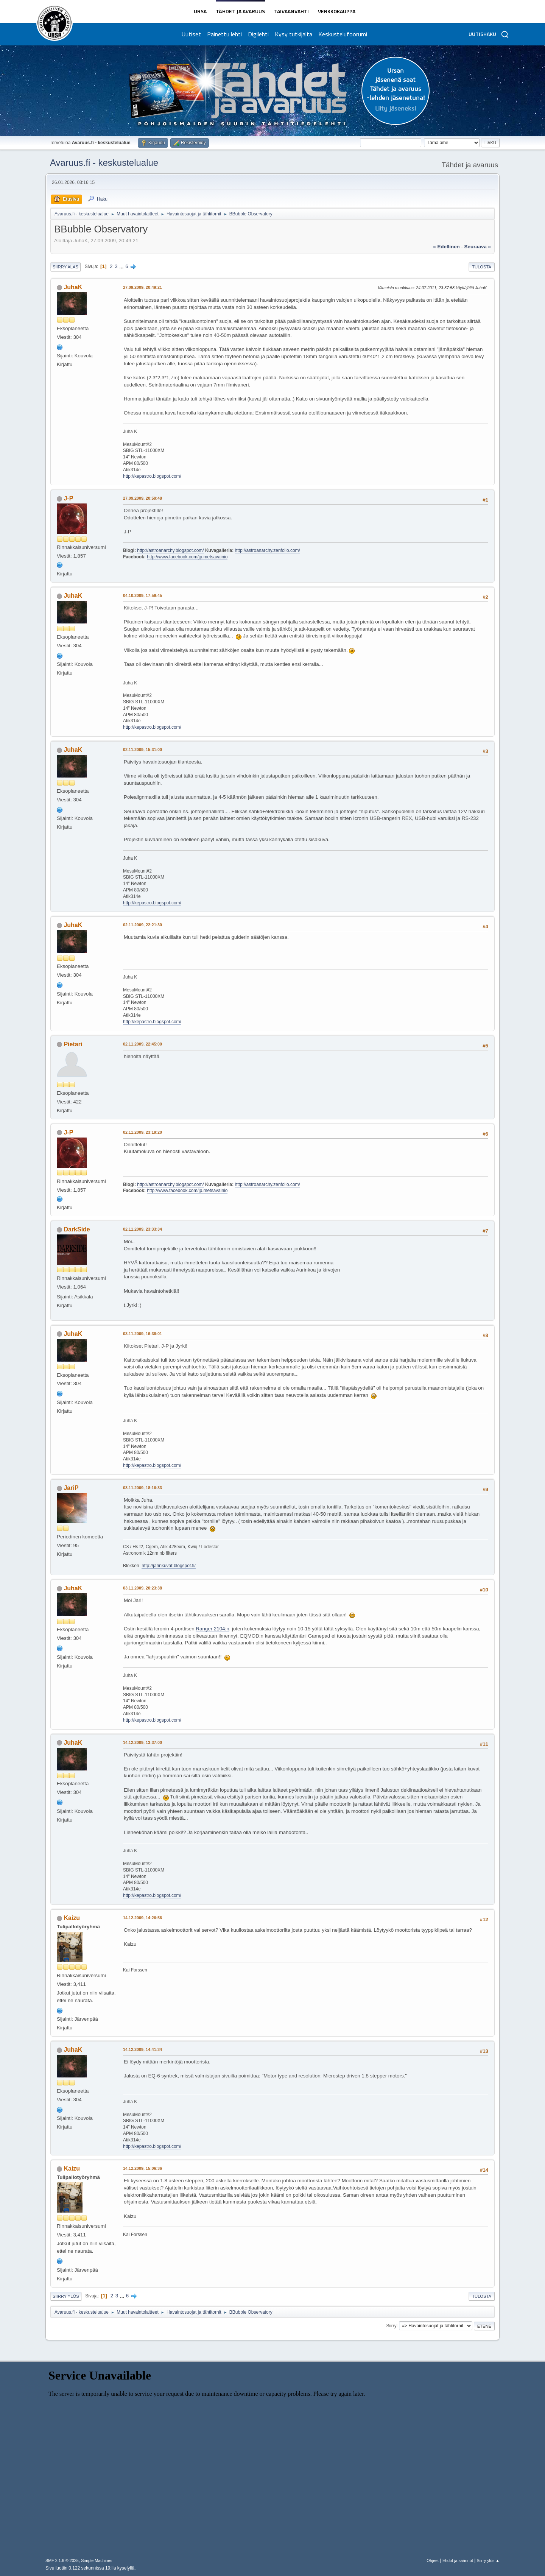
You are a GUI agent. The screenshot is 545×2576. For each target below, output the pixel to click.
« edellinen (446, 246)
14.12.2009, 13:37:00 (142, 1742)
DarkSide (77, 1229)
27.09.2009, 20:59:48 (142, 498)
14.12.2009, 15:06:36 (142, 2168)
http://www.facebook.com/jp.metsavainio (187, 556)
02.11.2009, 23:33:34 (142, 1229)
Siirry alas (65, 267)
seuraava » (477, 246)
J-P (68, 498)
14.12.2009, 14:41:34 (142, 2049)
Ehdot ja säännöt (457, 2560)
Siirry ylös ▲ (488, 2560)
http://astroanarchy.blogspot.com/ (170, 550)
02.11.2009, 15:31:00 (142, 749)
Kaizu (72, 1918)
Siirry (391, 2325)
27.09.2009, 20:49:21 (142, 287)
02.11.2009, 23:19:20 (142, 1132)
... (122, 266)
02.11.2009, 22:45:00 (142, 1044)
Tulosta (481, 267)
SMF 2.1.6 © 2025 (62, 2560)
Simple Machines (96, 2560)
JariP (71, 1488)
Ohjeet (433, 2560)
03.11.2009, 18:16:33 (142, 1487)
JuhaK (73, 287)
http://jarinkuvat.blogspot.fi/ (169, 1565)
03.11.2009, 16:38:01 (142, 1333)
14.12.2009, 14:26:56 (142, 1917)
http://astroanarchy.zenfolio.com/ (267, 550)
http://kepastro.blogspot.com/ (152, 476)
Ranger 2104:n (212, 1629)
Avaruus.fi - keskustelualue (104, 162)
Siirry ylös (66, 2296)
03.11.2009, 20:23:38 (142, 1588)
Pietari (73, 1044)
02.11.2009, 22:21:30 (142, 925)
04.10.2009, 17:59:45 (142, 595)
